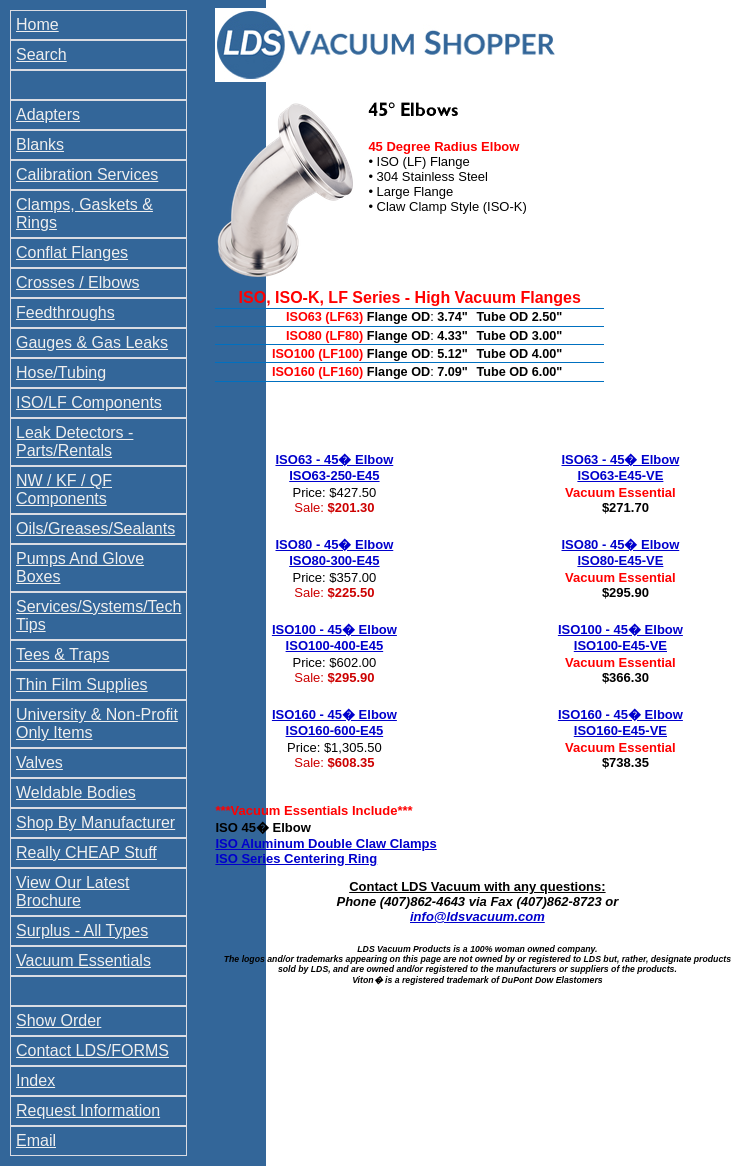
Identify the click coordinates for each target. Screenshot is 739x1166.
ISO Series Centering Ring (296, 858)
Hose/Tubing (61, 372)
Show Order (58, 1020)
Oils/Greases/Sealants (95, 528)
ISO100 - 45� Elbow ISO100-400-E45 (334, 637)
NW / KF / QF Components (64, 489)
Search (41, 54)
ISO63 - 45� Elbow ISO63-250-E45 (335, 467)
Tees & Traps (62, 654)
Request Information (88, 1110)
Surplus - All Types (82, 930)
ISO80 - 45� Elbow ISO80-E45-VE (621, 552)
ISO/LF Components (89, 402)
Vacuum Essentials (83, 960)
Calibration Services (87, 174)
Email (36, 1140)
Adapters (48, 114)
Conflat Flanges (72, 252)
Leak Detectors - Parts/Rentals (74, 441)
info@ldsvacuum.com (477, 916)
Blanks (40, 144)
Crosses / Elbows (78, 282)
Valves (39, 762)
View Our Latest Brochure (73, 891)
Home (37, 24)
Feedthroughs (65, 312)
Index (35, 1080)
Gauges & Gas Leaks (92, 342)
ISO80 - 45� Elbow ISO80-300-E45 (335, 552)
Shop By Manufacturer (95, 822)
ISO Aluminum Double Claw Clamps (325, 843)
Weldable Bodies (76, 792)
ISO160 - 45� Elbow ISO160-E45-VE (620, 722)
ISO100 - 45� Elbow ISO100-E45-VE (620, 637)
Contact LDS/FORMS (92, 1050)
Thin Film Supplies (82, 684)
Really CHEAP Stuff (86, 852)
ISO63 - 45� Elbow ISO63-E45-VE (621, 467)
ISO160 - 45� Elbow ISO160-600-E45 (334, 722)
